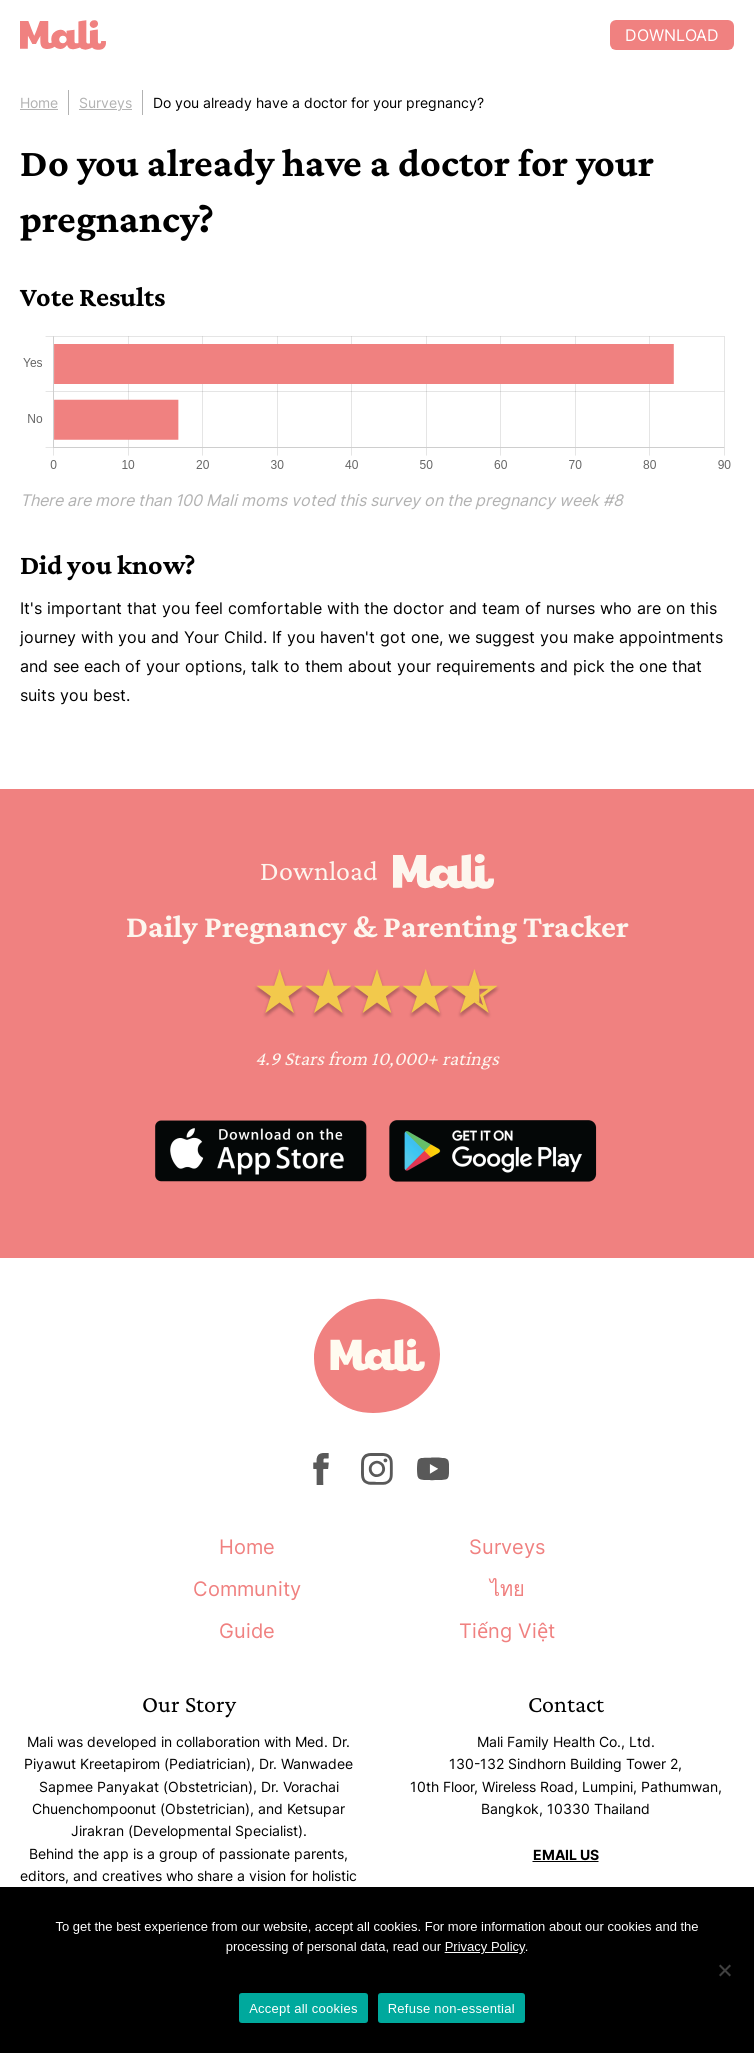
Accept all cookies (303, 2008)
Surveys (105, 102)
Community (247, 1589)
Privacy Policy (485, 1946)
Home (39, 102)
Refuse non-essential (451, 2008)
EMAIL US (566, 1854)
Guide (247, 1631)
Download (672, 35)
